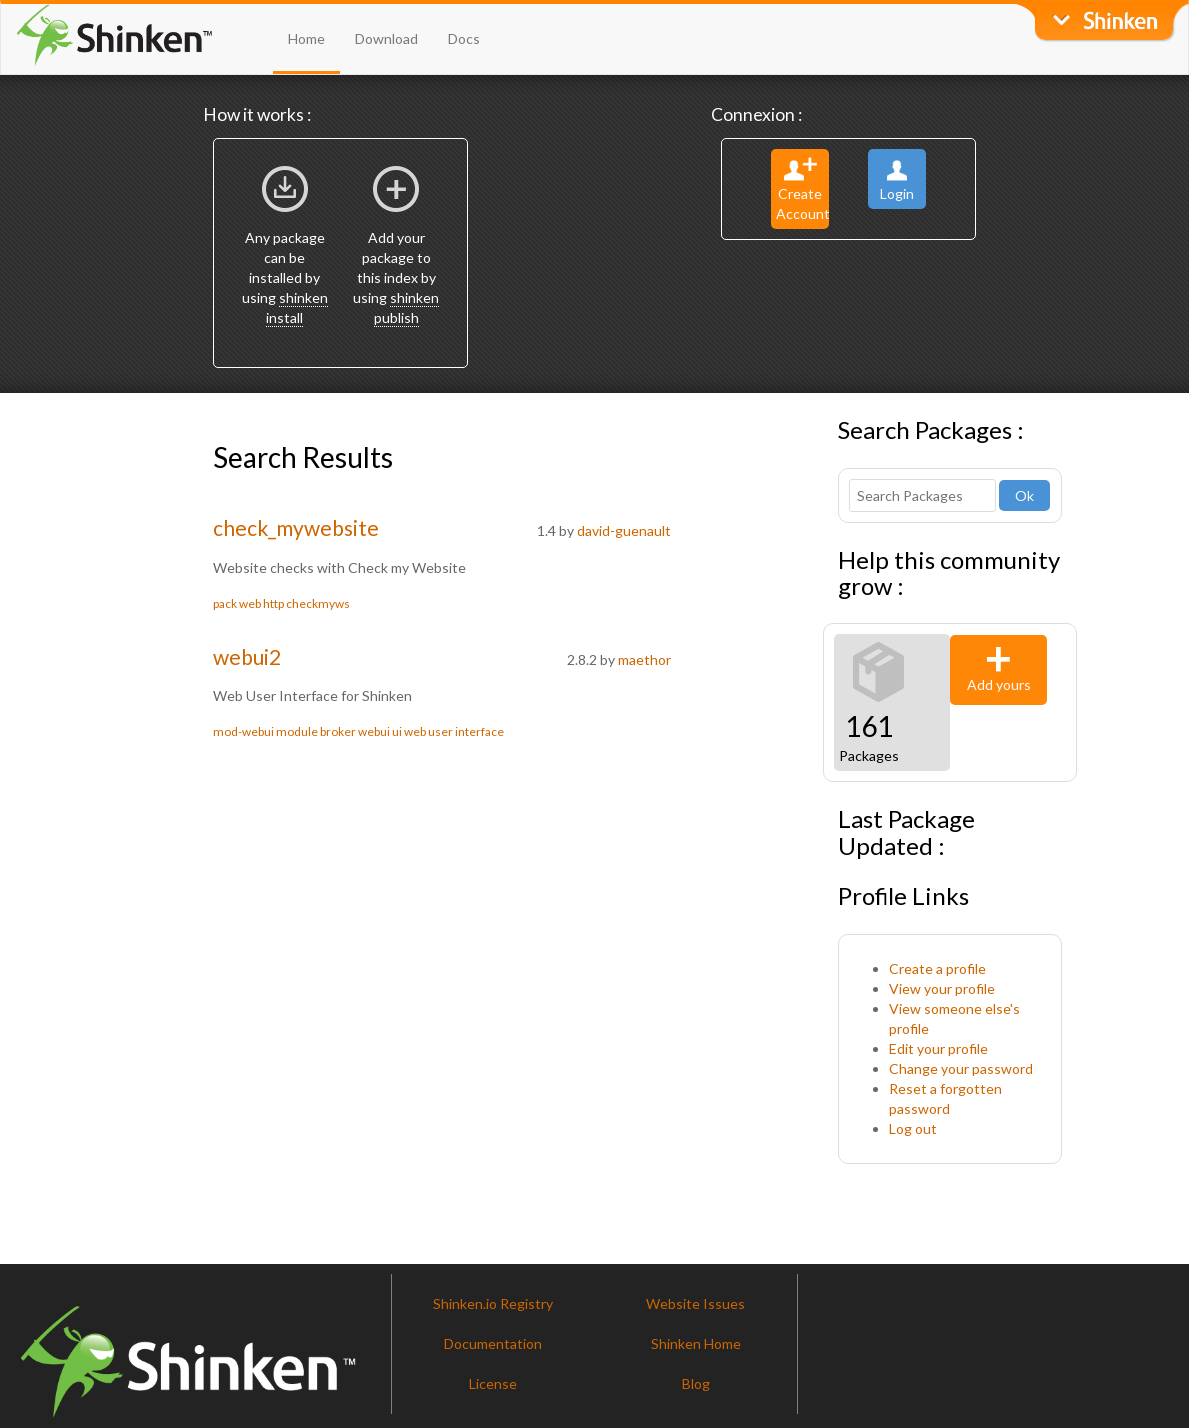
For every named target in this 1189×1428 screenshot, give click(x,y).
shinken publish (407, 307)
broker (338, 731)
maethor (644, 659)
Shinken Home (696, 1343)
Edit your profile (938, 1048)
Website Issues (695, 1303)
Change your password (961, 1068)
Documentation (493, 1343)
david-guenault (624, 530)
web (250, 603)
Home (306, 38)
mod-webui (243, 731)
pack (225, 603)
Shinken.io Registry (493, 1303)
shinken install (297, 307)
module (297, 731)
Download (386, 38)
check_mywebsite (296, 527)
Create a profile (937, 968)
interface (479, 731)
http (273, 603)
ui (397, 731)
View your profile (942, 988)
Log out (913, 1128)
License (493, 1383)
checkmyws (318, 603)
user (440, 731)
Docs (464, 38)
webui (374, 731)
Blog (696, 1383)
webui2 (247, 656)
